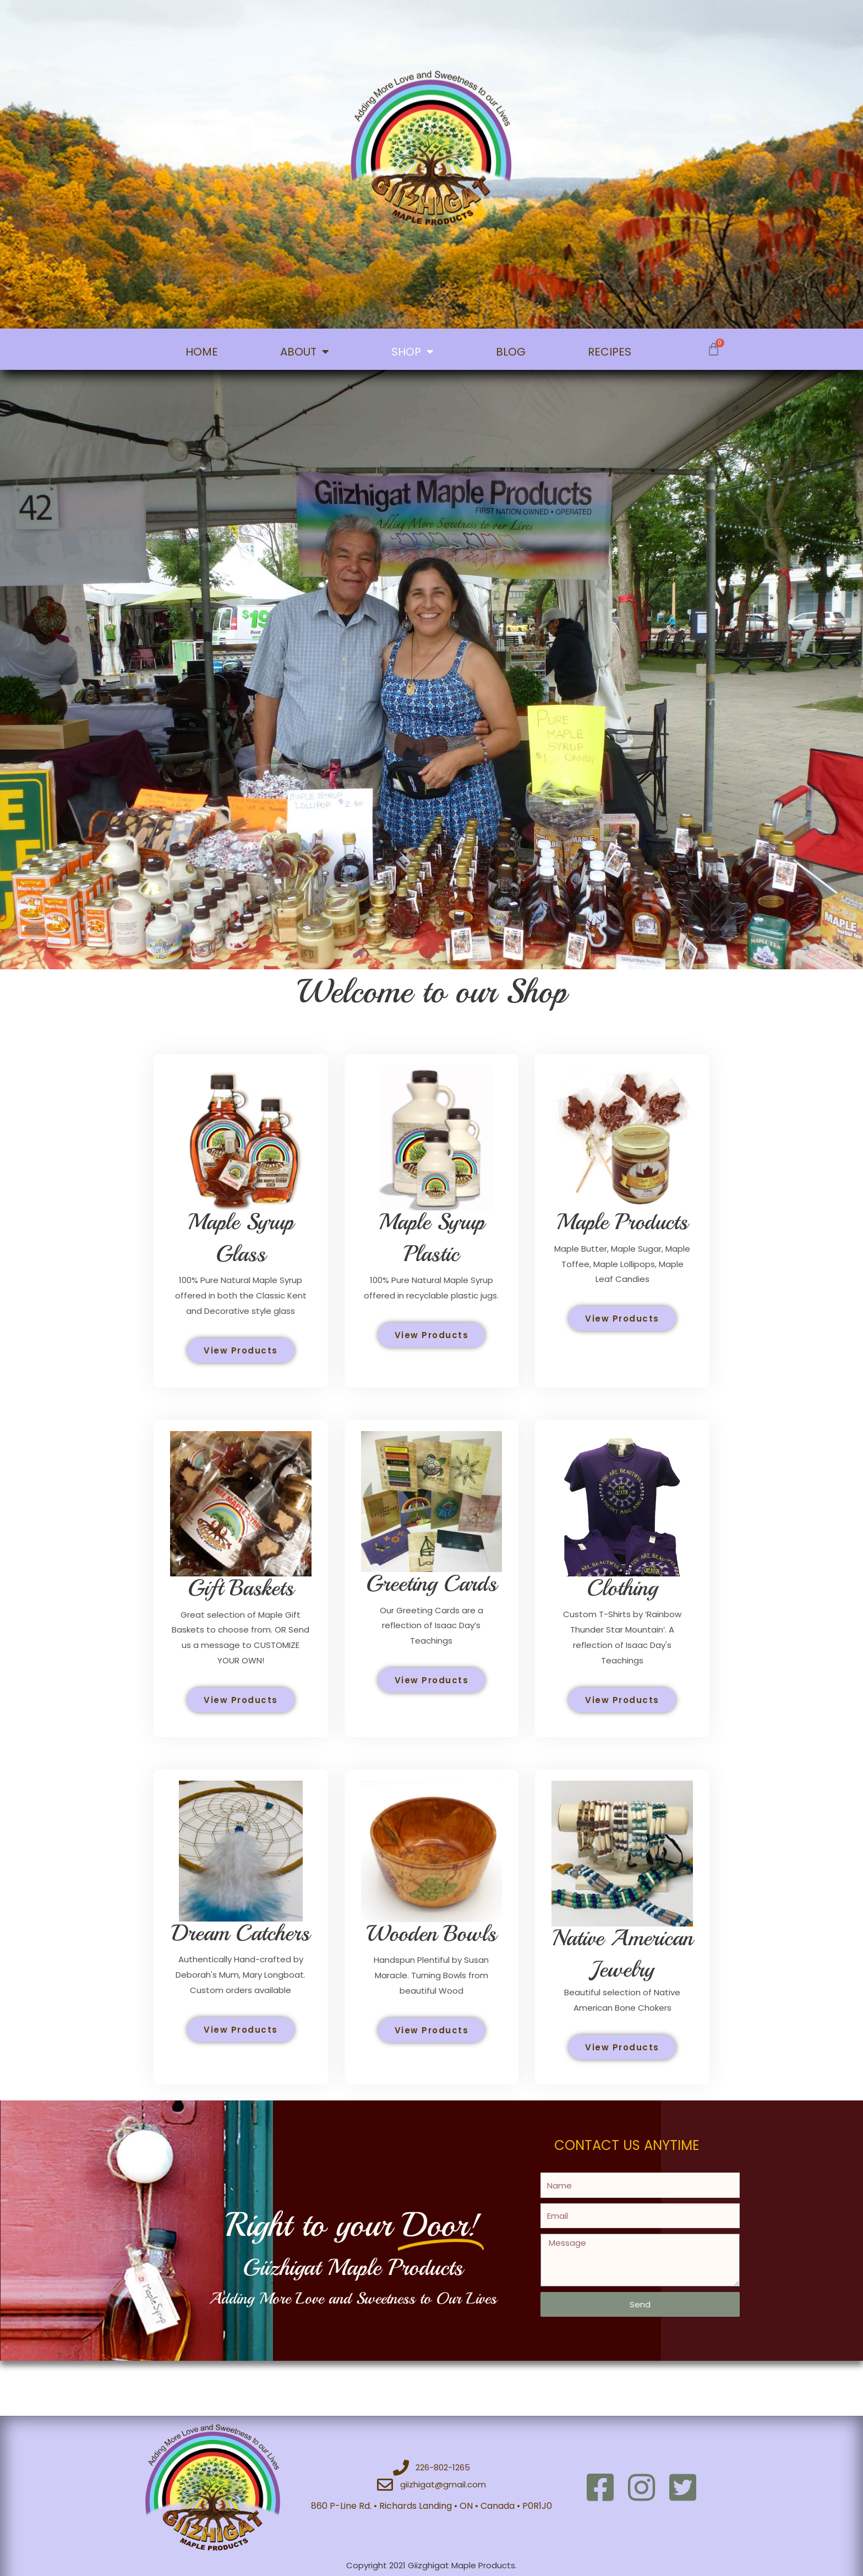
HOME (201, 351)
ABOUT (304, 351)
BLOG (511, 351)
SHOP (412, 351)
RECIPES (609, 351)
